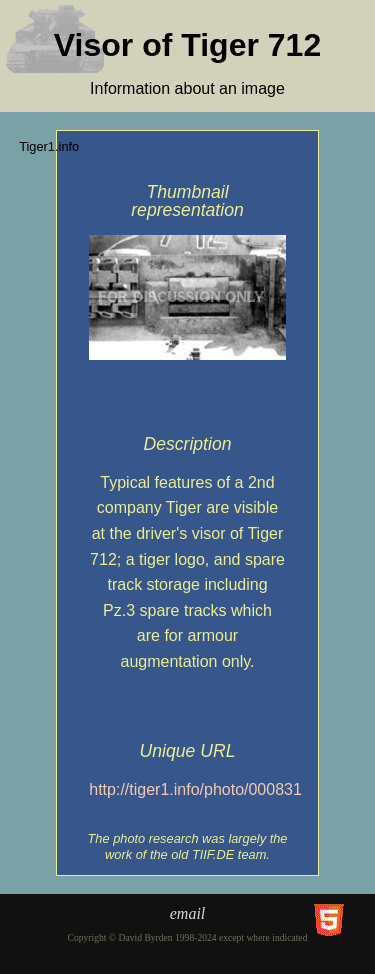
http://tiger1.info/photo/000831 (195, 789)
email (188, 913)
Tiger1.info (49, 146)
